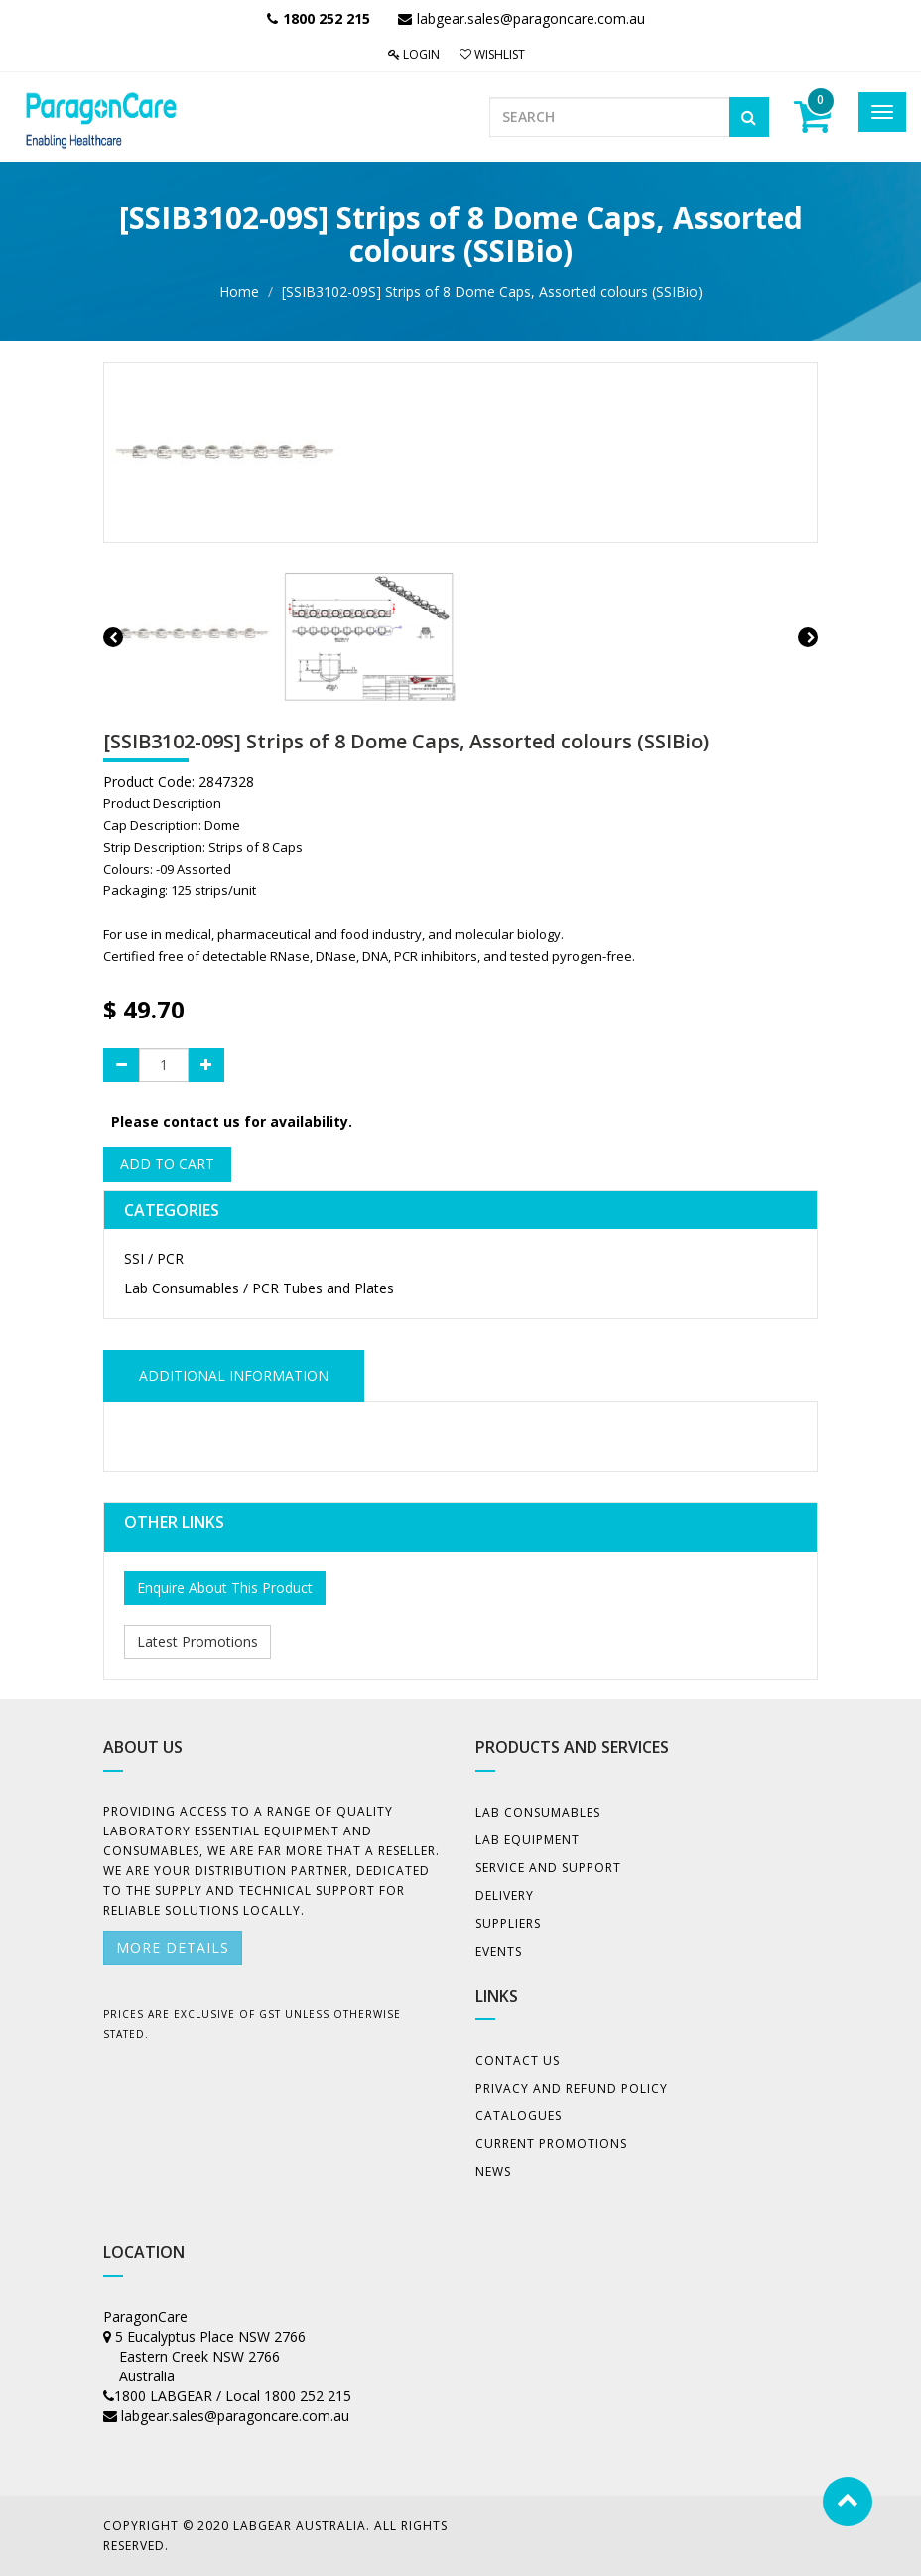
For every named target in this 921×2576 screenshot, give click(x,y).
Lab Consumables (537, 1812)
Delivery (504, 1895)
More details (172, 1947)
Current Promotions (551, 2143)
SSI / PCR (154, 1258)
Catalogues (518, 2115)
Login (414, 54)
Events (498, 1951)
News (493, 2171)
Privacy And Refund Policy (571, 2088)
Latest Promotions (197, 1641)
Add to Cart (167, 1163)
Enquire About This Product (225, 1587)
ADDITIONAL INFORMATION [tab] (234, 1375)
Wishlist (492, 54)
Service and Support (548, 1867)
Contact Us (517, 2060)
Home (239, 291)
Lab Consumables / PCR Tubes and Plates (259, 1288)
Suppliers (508, 1923)
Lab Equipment (527, 1839)
